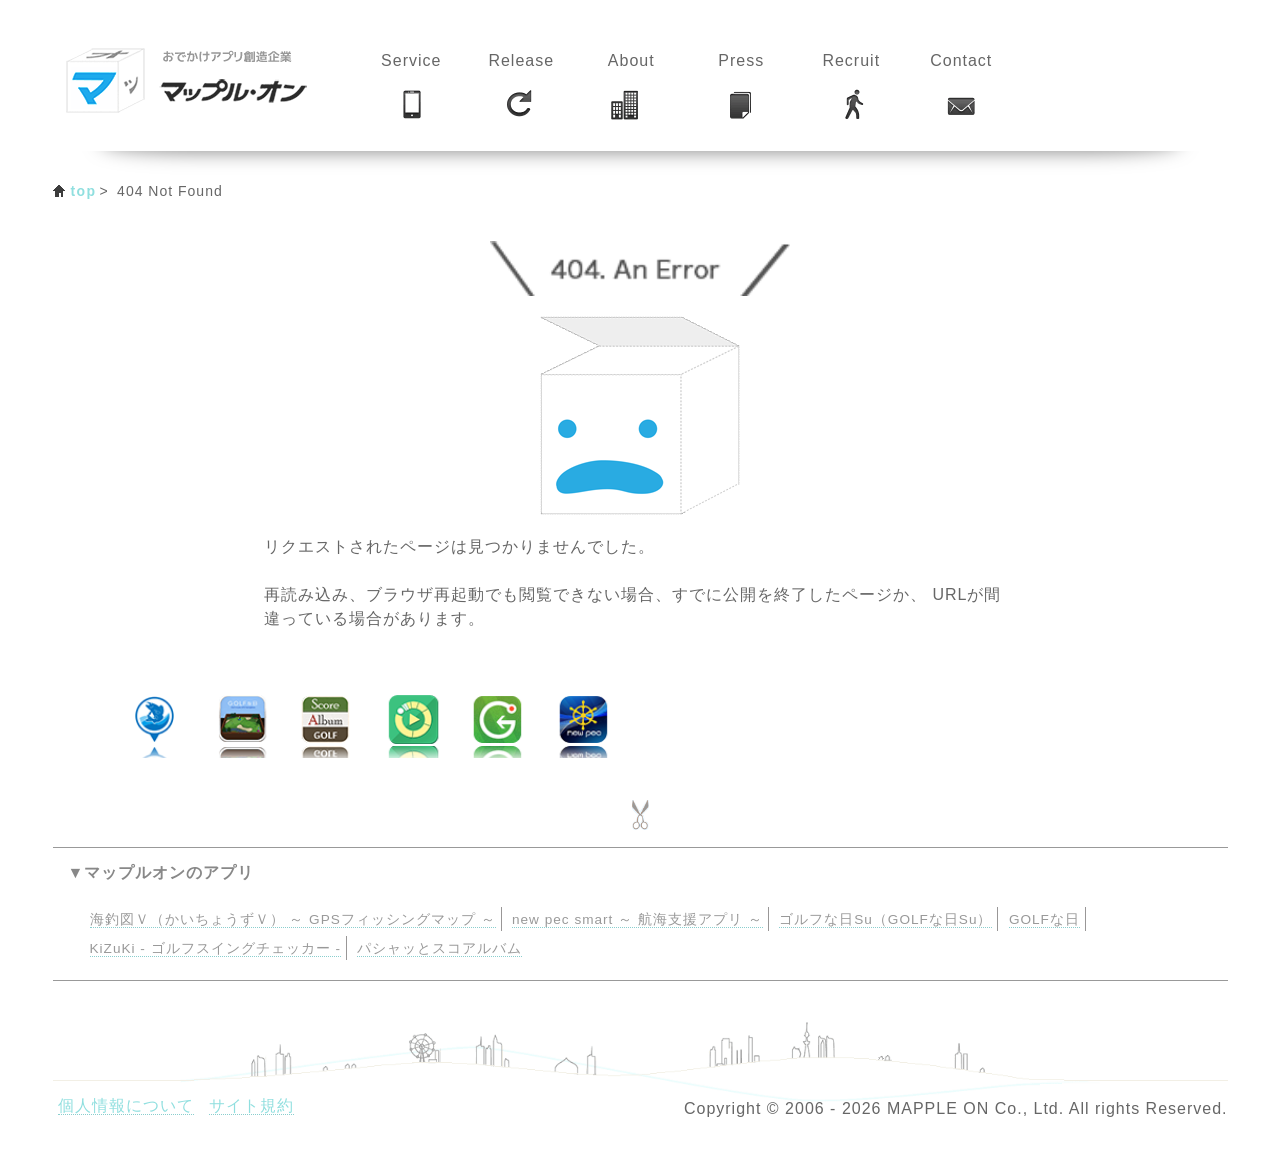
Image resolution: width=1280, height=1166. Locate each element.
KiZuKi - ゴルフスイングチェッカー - (215, 948)
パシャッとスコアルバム (439, 948)
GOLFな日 (1044, 919)
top (84, 191)
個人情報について (126, 1105)
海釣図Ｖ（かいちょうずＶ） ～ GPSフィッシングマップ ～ (293, 919)
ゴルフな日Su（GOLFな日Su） (885, 919)
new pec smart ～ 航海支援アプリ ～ (637, 919)
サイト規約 (251, 1105)
